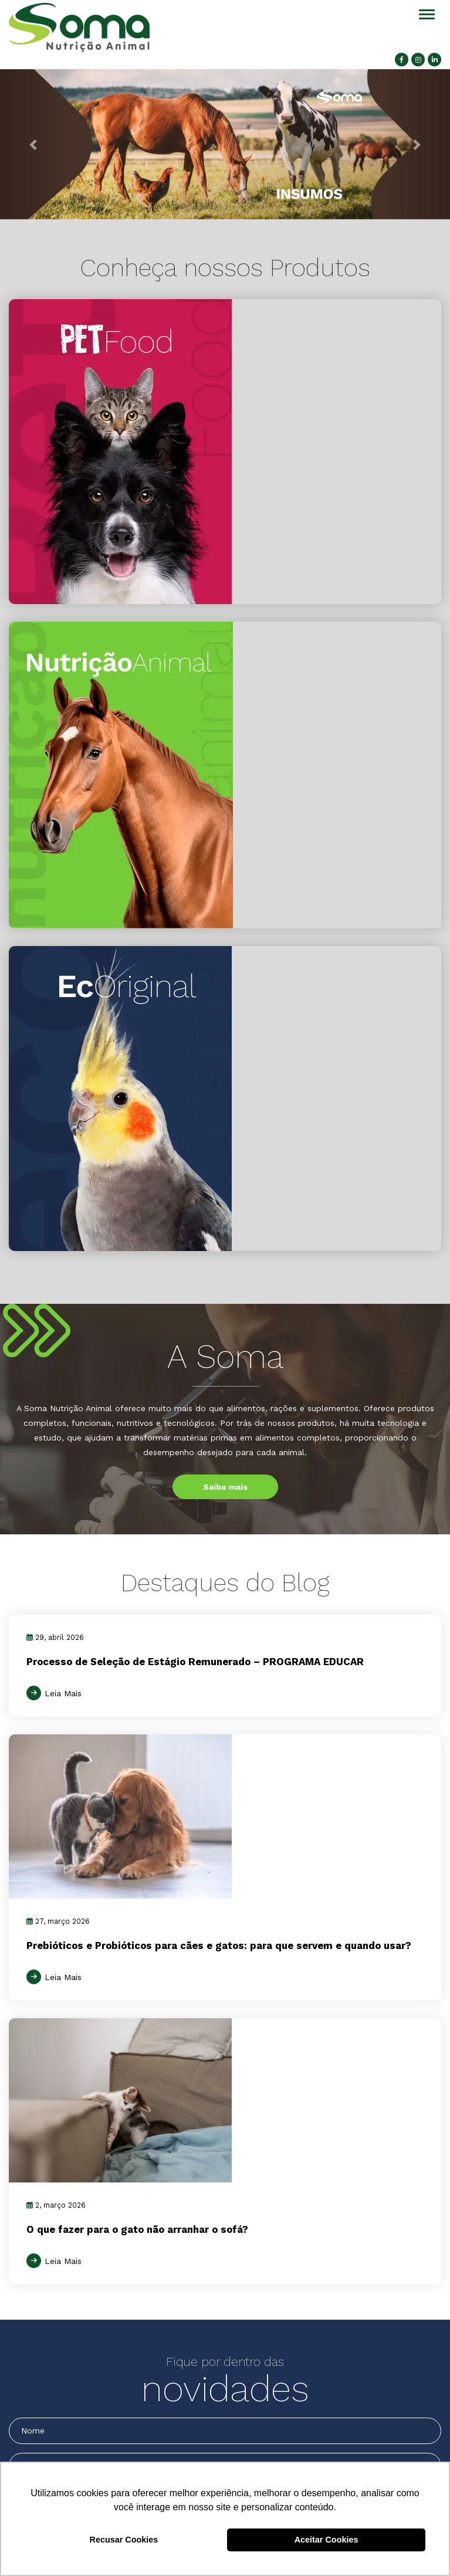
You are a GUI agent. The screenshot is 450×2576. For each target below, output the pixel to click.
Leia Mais (63, 1693)
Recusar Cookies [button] (124, 2539)
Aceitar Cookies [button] (326, 2539)
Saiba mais (225, 1487)
